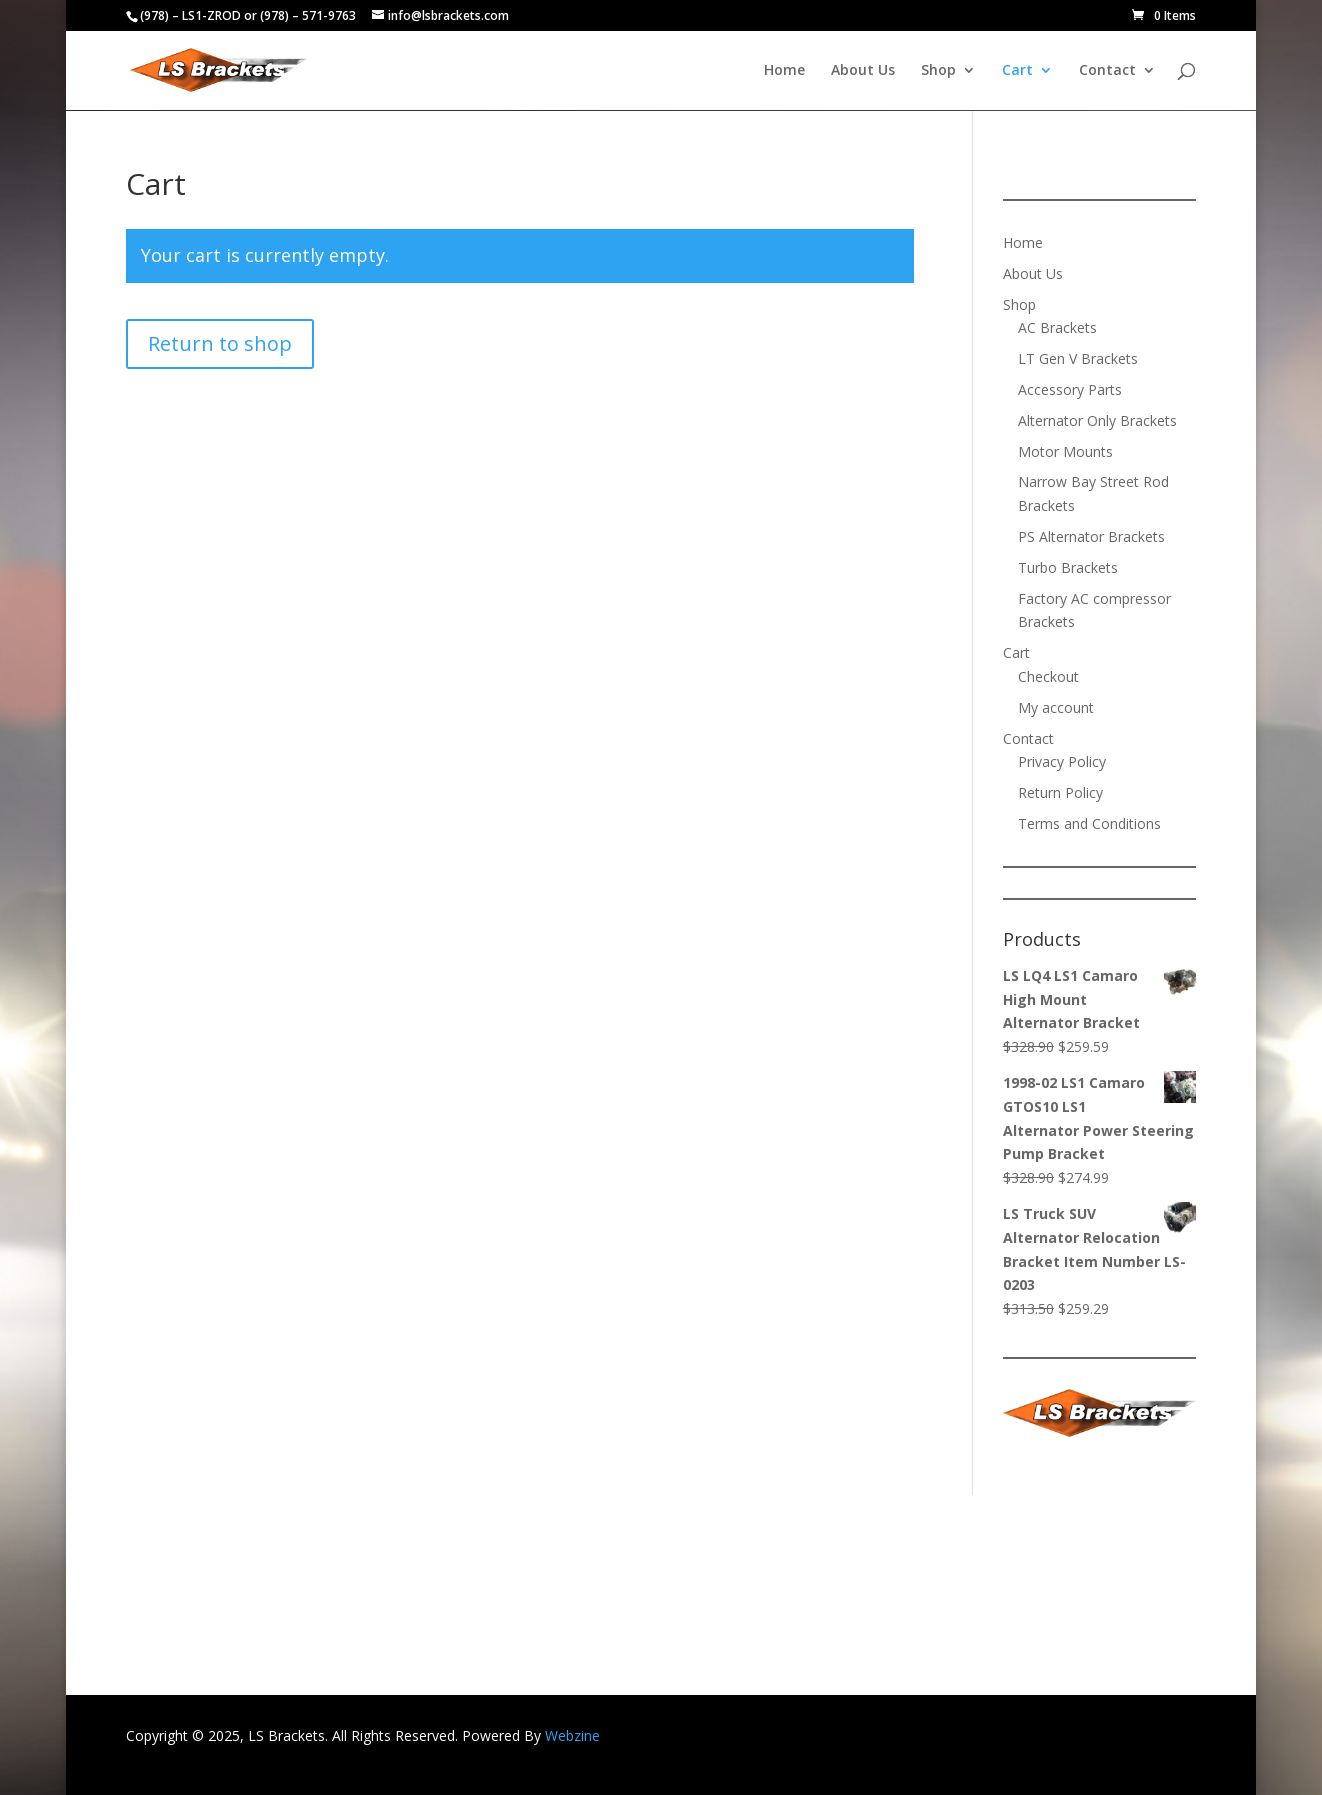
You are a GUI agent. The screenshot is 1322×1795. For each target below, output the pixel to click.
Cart (1017, 71)
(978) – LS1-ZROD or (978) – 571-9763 (248, 15)
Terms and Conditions (1089, 823)
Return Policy (1060, 792)
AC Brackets (1057, 327)
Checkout (1048, 676)
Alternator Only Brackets (1097, 420)
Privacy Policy (1062, 761)
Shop (938, 71)
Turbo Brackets (1068, 567)
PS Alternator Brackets (1091, 536)
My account (1056, 707)
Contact (1107, 71)
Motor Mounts (1065, 451)
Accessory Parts (1070, 389)
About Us (863, 71)
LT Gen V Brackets (1078, 358)
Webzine (572, 1735)
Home (784, 71)
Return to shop (220, 343)
